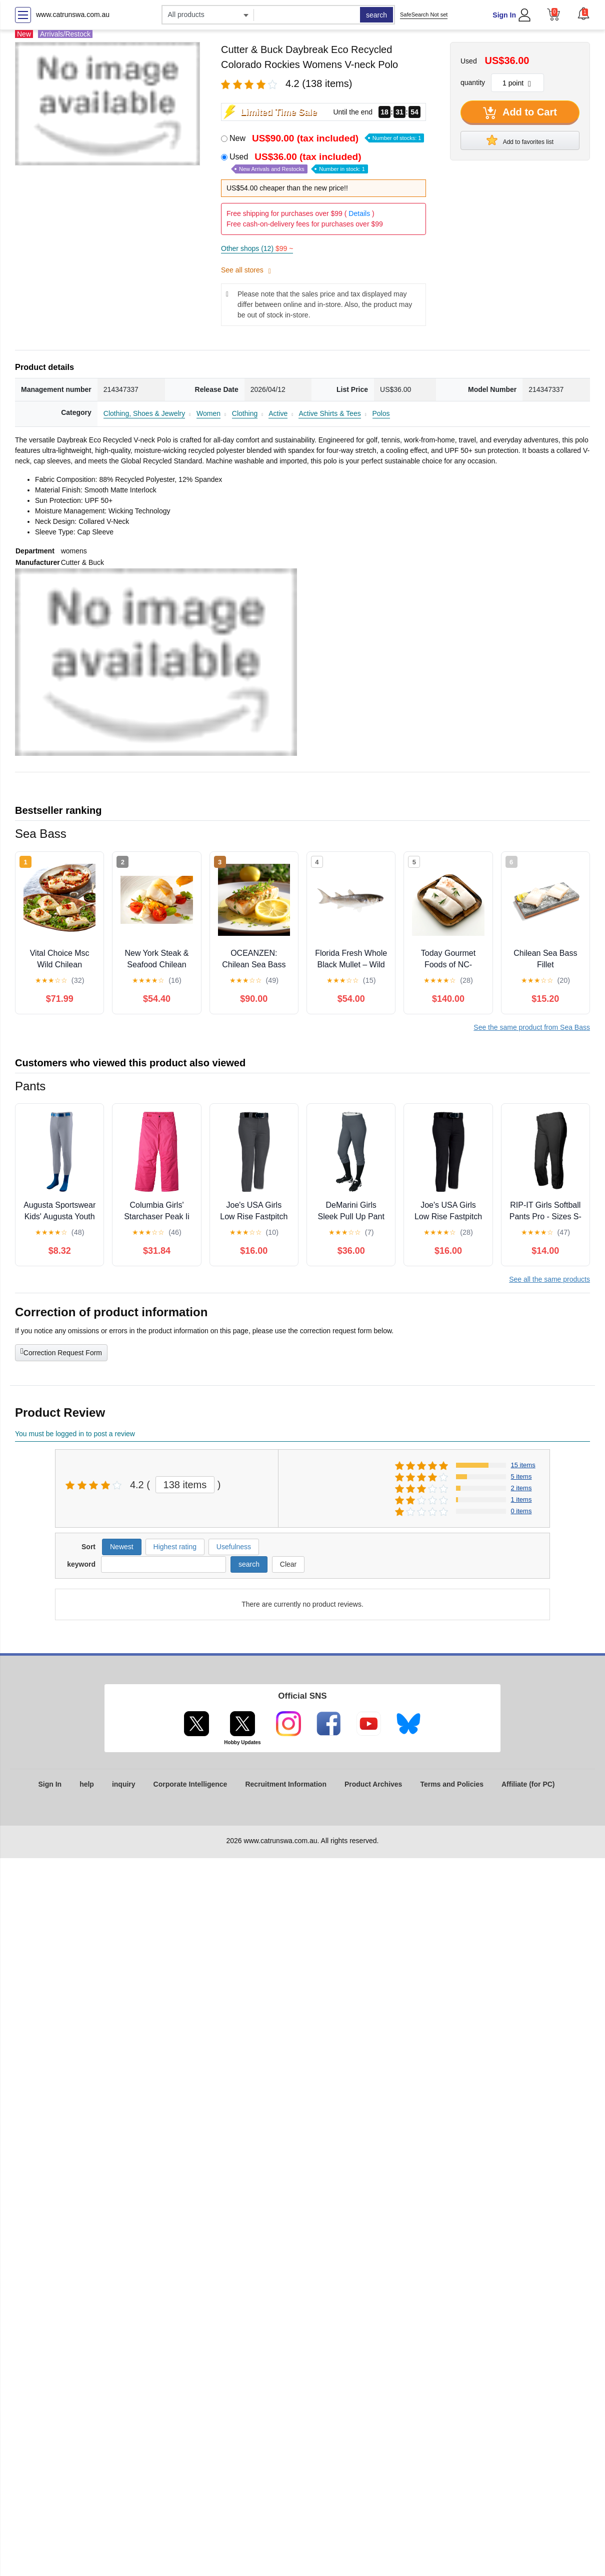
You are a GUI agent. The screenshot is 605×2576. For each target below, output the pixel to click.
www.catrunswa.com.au (73, 14)
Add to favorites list (520, 139)
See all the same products (549, 1279)
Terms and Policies (452, 1784)
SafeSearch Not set (424, 14)
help (87, 1784)
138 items (185, 1484)
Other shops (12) (257, 248)
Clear (288, 1564)
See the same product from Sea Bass (532, 1027)
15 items (523, 1465)
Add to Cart (520, 112)
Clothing (245, 413)
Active (278, 413)
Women (208, 413)
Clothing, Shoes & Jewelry (144, 413)
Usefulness (233, 1547)
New (327, 138)
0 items (521, 1511)
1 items (521, 1499)
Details (359, 213)
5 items (521, 1476)
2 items (521, 1488)
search (376, 15)
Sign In (504, 15)
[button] (583, 13)
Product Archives (373, 1784)
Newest (122, 1547)
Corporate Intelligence (191, 1784)
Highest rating (175, 1547)
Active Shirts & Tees (329, 413)
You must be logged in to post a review (75, 1434)
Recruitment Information (285, 1784)
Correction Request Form (61, 1352)
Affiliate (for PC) (528, 1784)
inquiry (124, 1784)
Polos (381, 413)
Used (299, 162)
